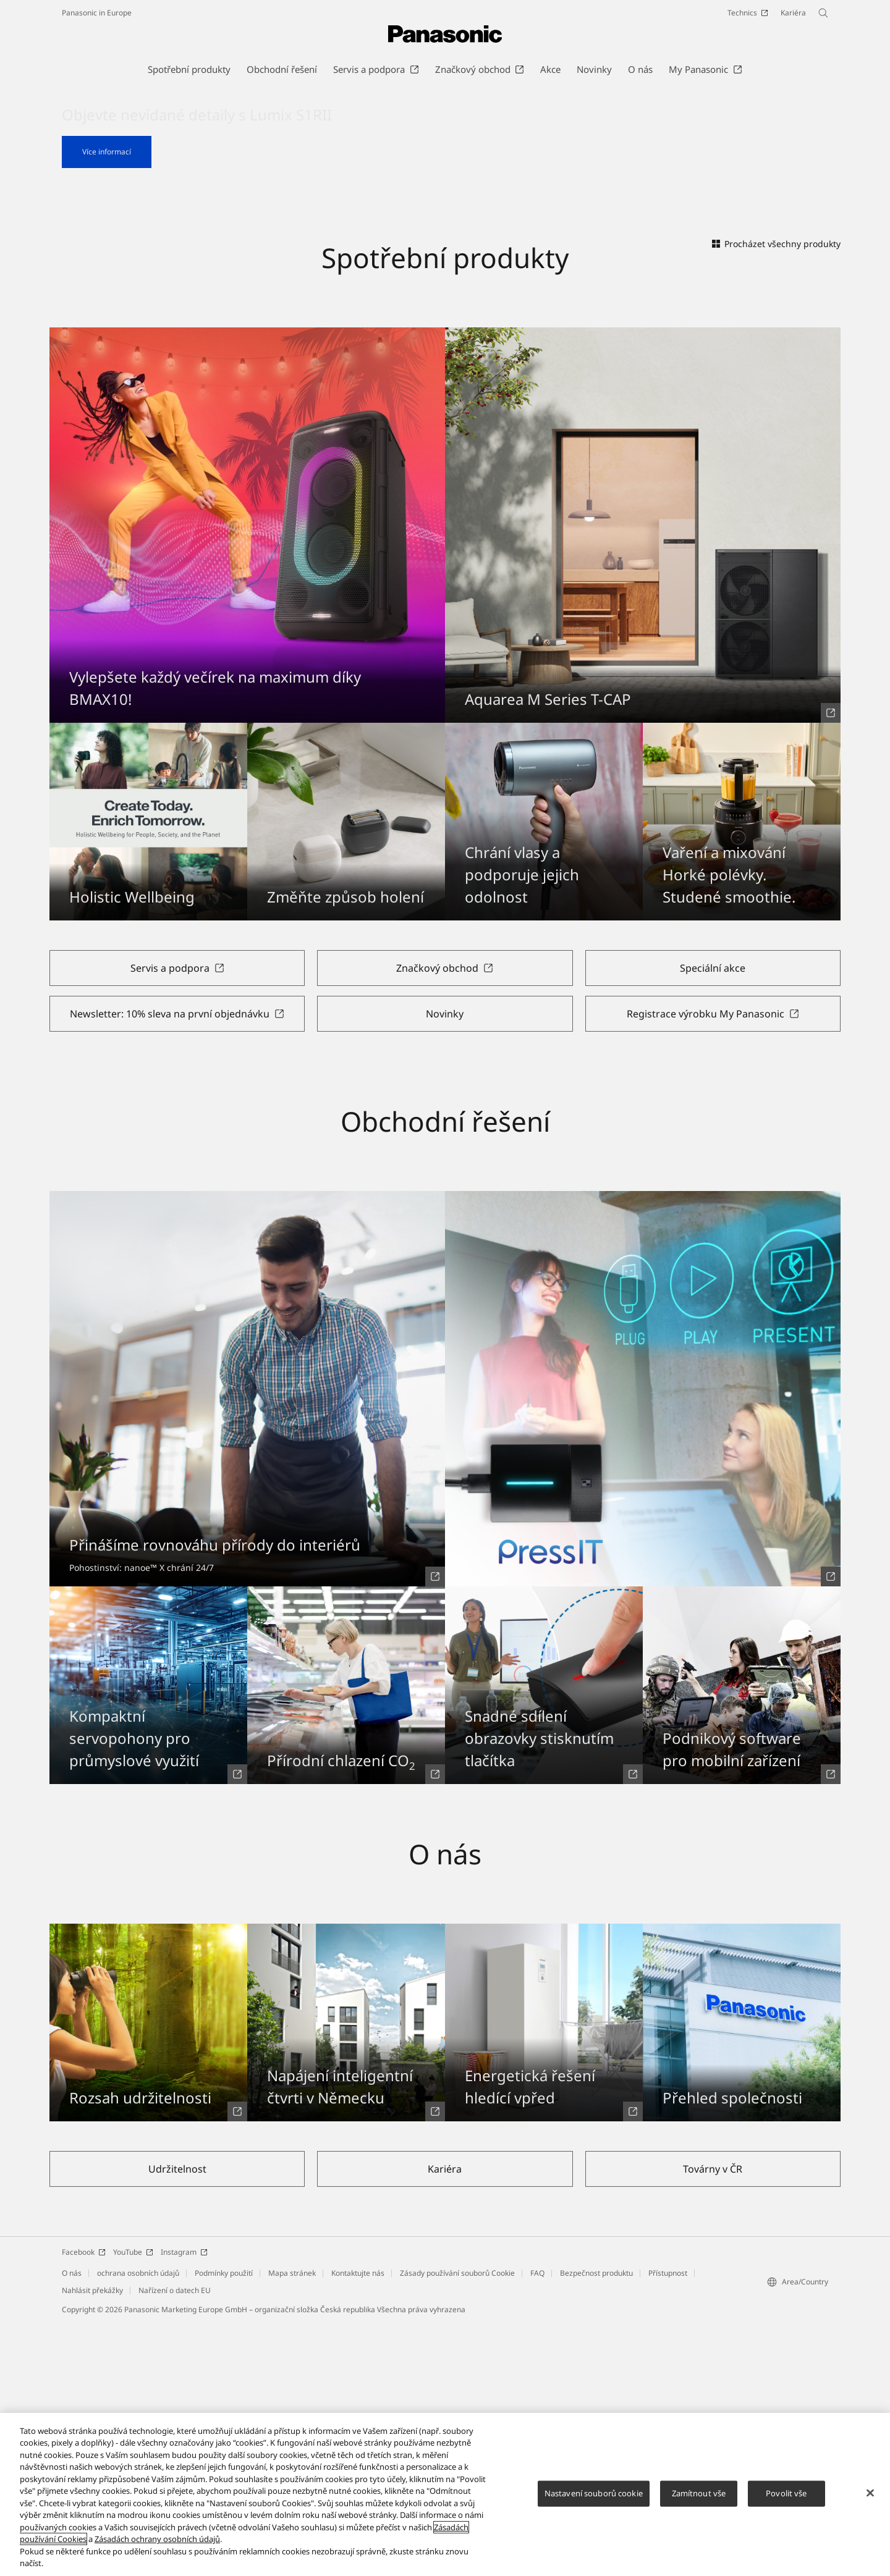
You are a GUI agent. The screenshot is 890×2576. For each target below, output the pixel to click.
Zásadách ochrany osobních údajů (157, 2543)
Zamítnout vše (699, 2497)
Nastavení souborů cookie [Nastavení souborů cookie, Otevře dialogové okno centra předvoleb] (594, 2497)
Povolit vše (786, 2497)
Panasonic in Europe (97, 12)
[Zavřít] (870, 2497)
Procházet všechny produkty (776, 496)
